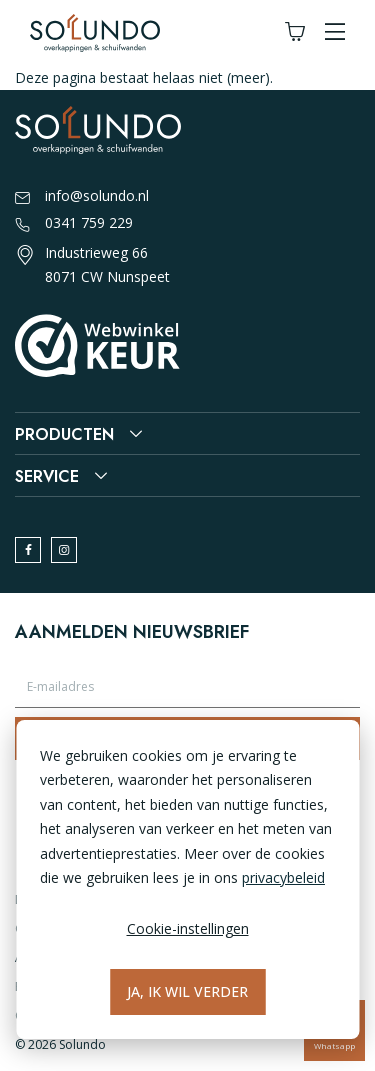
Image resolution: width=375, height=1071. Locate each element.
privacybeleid (283, 877)
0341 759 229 (74, 224)
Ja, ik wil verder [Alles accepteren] (187, 991)
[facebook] (28, 550)
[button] (335, 32)
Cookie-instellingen (188, 928)
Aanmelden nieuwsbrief (132, 632)
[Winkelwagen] (295, 32)
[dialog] (187, 879)
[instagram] (64, 550)
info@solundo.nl (82, 197)
